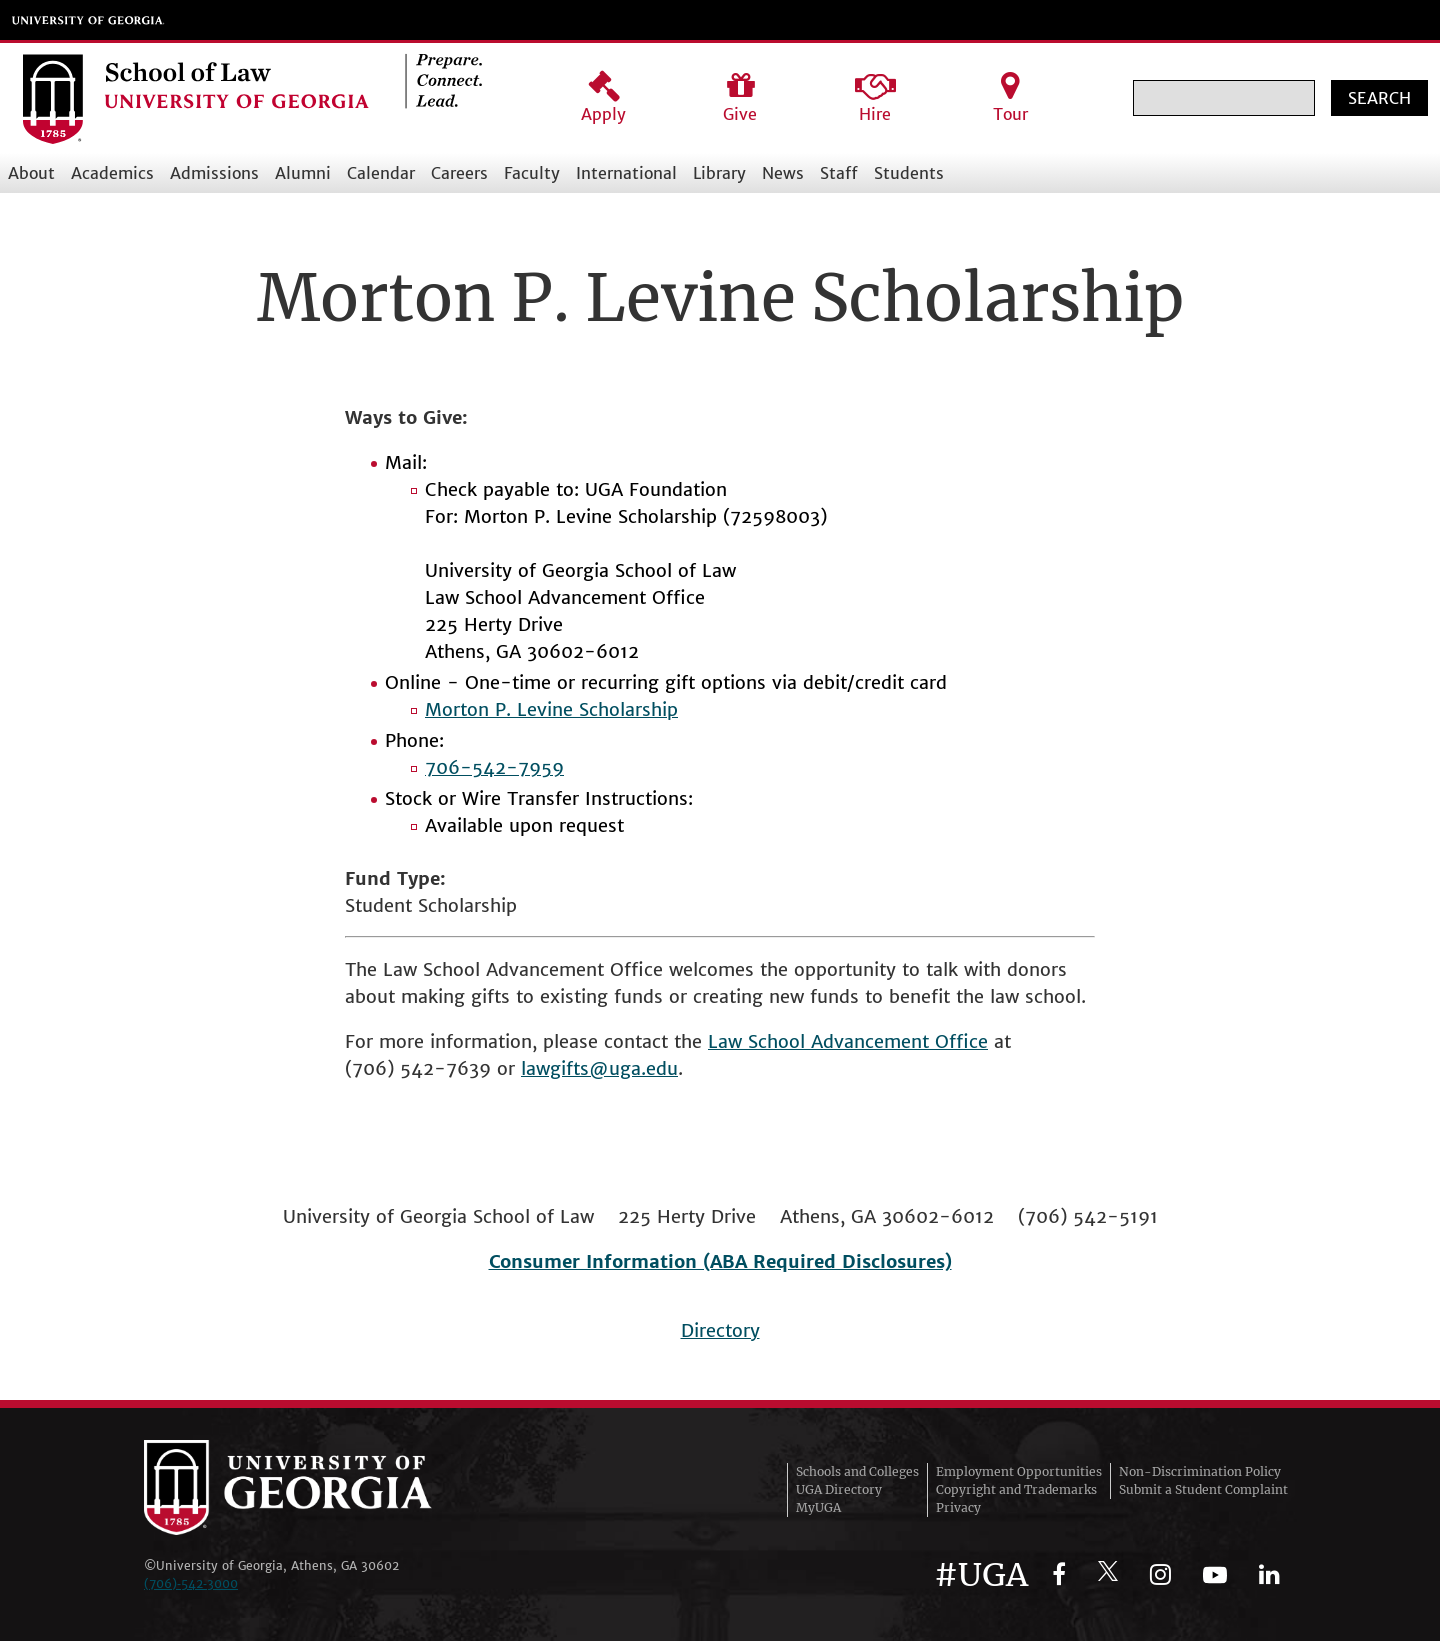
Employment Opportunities (1019, 1471)
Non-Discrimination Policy (1200, 1471)
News (783, 173)
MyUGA (818, 1507)
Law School (759, 1041)
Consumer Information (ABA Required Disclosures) (720, 1261)
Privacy (958, 1507)
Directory (720, 1330)
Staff (839, 173)
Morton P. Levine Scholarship (551, 709)
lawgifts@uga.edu (599, 1068)
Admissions (214, 173)
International (626, 173)
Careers (459, 173)
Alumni (303, 173)
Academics (112, 173)
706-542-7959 (494, 767)
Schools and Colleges (857, 1471)
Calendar (381, 173)
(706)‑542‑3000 (191, 1583)
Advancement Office (899, 1041)
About (31, 173)
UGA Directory (839, 1489)
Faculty (532, 173)
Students (909, 173)
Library (719, 173)
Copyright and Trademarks (1016, 1489)
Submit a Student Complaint (1203, 1489)
